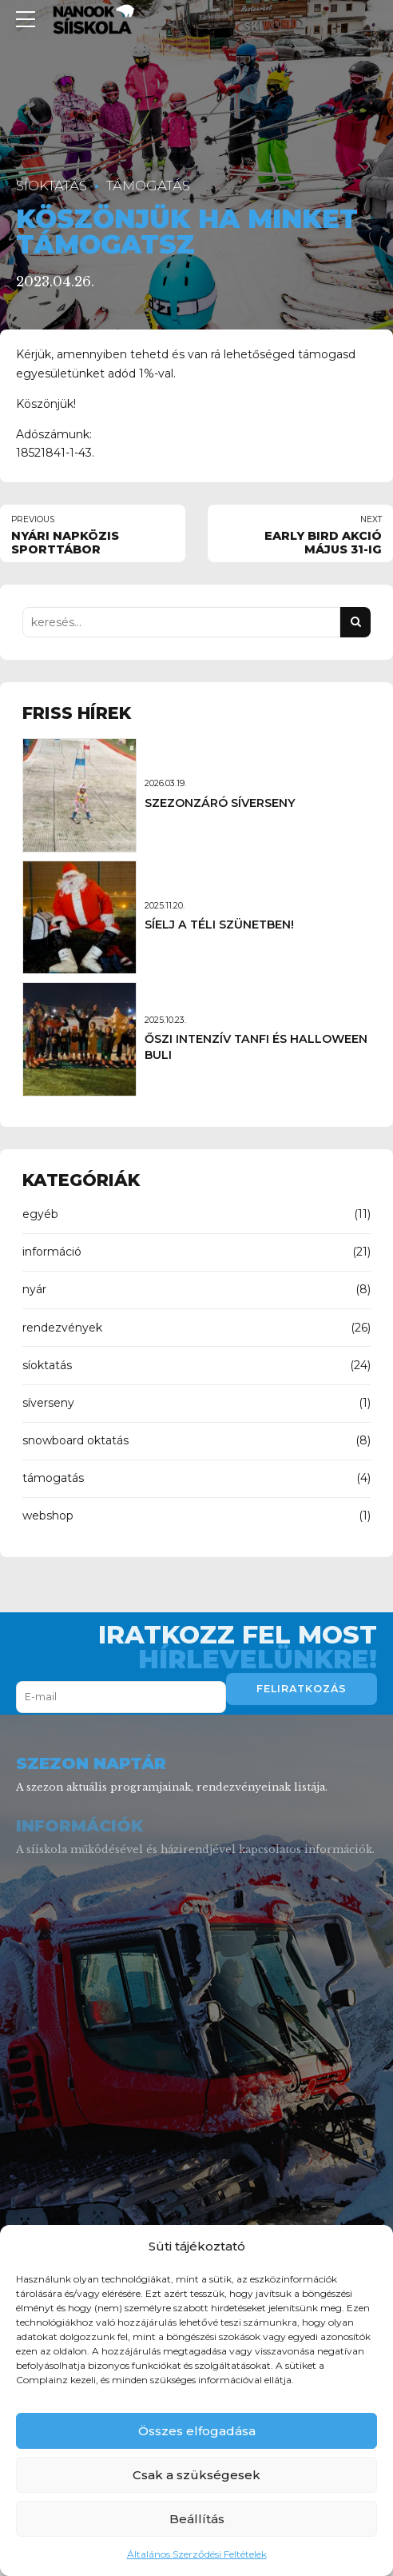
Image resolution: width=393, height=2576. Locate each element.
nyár (34, 1289)
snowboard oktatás (75, 1440)
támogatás (148, 186)
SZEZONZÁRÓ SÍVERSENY (220, 803)
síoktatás (51, 186)
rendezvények (62, 1327)
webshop (47, 1515)
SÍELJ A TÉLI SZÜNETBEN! (219, 924)
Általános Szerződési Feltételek (197, 2554)
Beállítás (196, 2518)
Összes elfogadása (197, 2430)
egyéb (40, 1214)
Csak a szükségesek (196, 2474)
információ (51, 1251)
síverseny (48, 1403)
